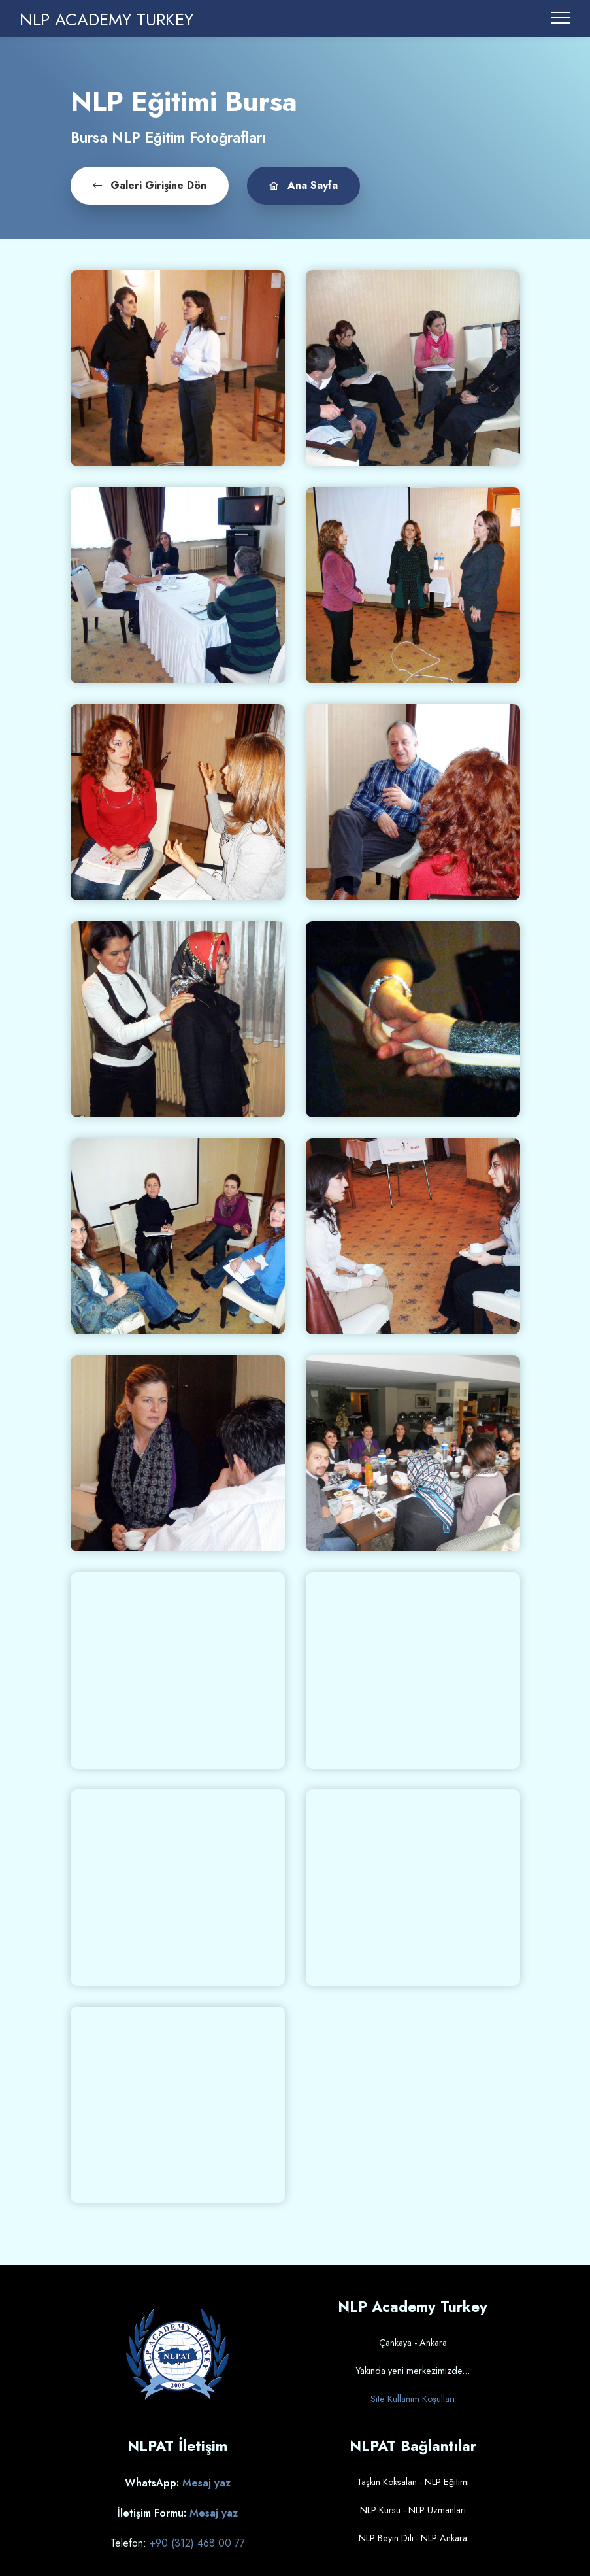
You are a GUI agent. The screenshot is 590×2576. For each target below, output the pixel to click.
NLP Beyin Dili (386, 2536)
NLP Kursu (380, 2508)
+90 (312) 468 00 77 (197, 2541)
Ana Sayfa (292, 184)
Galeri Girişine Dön (146, 184)
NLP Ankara (444, 2536)
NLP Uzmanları (437, 2508)
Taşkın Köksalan (387, 2480)
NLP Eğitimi (447, 2480)
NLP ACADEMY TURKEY (106, 19)
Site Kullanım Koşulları (412, 2397)
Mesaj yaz (206, 2481)
